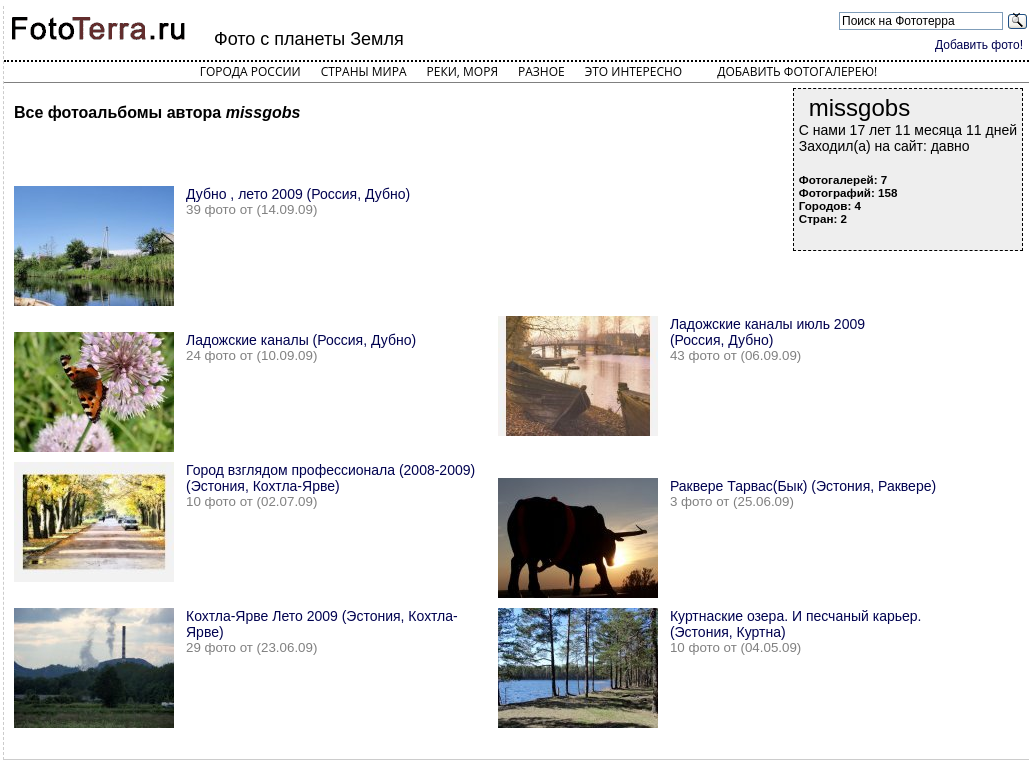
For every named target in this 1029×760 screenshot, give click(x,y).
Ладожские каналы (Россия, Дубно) (301, 340)
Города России (250, 71)
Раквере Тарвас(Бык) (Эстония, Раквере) (803, 486)
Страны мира (364, 71)
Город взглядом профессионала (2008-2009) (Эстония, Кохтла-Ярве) (330, 478)
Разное (541, 71)
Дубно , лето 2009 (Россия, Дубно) (298, 194)
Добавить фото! (979, 45)
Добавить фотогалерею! (797, 71)
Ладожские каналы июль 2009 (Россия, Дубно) (767, 332)
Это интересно (634, 71)
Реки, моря (462, 71)
